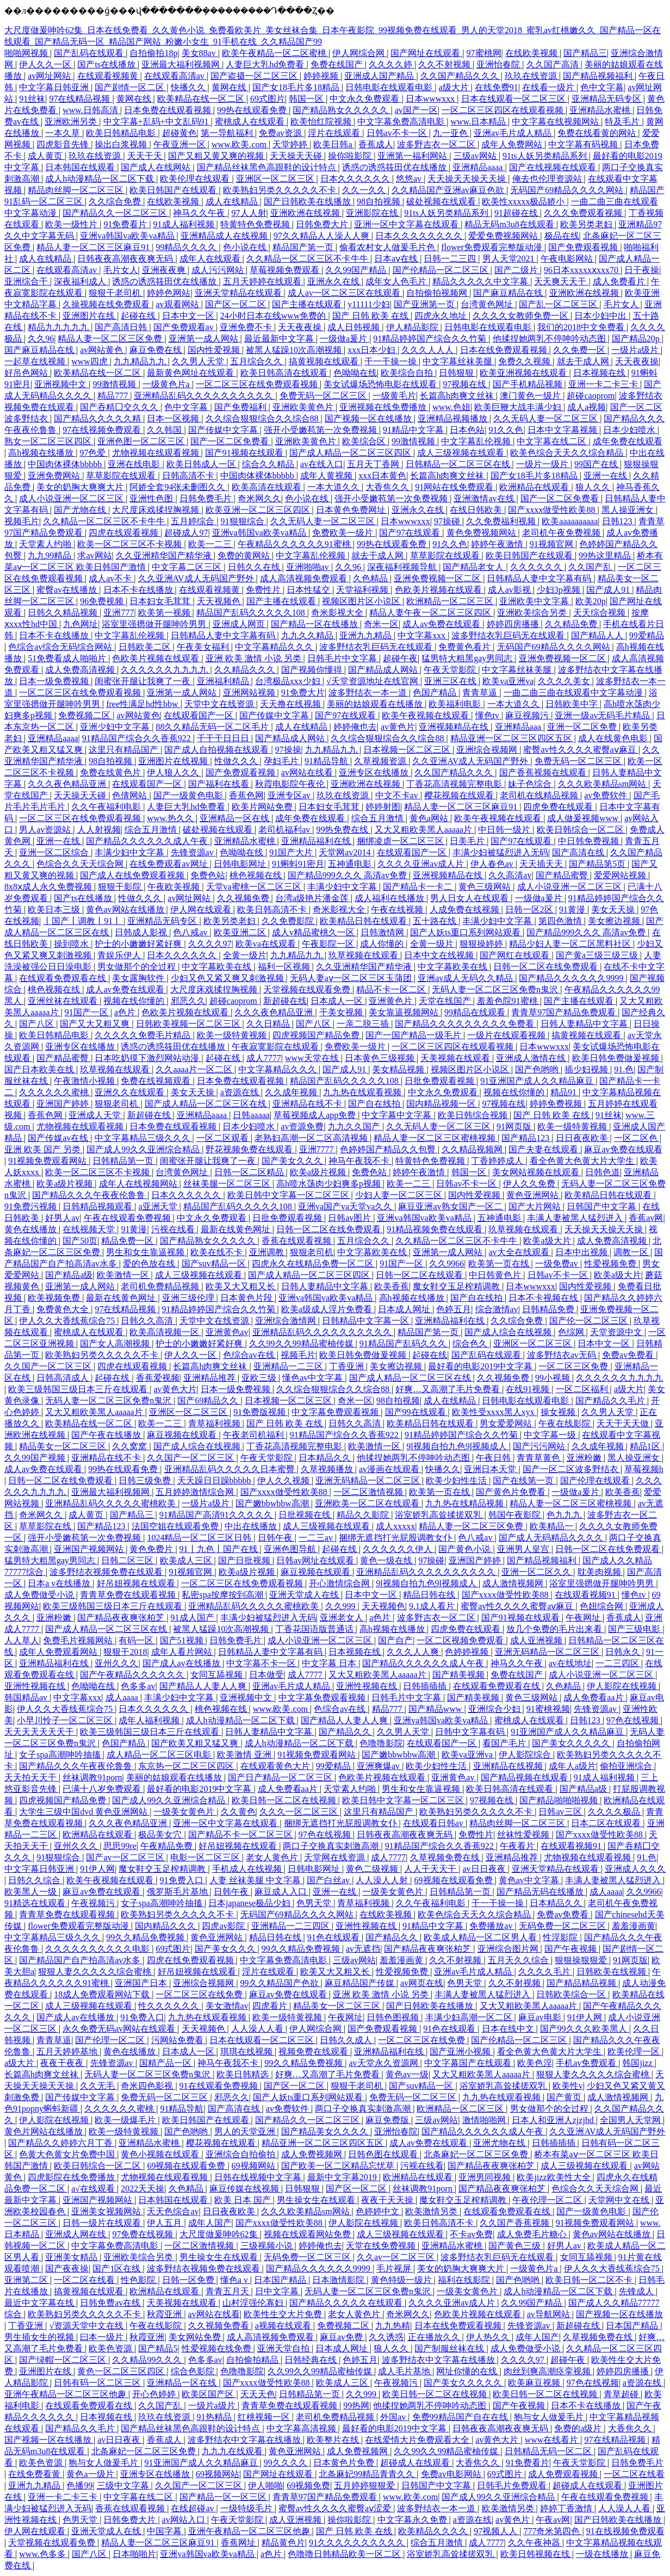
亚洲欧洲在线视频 (306, 213)
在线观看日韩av (434, 1823)
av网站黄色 (102, 350)
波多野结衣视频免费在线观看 (107, 1571)
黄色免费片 (152, 1549)
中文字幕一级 (551, 1434)
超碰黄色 (179, 133)
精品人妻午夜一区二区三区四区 (431, 612)
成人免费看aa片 (594, 1697)
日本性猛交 (309, 589)
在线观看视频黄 (108, 75)
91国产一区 (87, 1012)
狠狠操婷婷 (482, 943)
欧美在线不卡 (217, 1252)
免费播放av (491, 1926)
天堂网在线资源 (335, 1857)
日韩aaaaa (251, 1115)
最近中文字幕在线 (40, 2302)
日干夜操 (641, 270)
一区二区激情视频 (369, 1492)
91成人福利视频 (184, 224)
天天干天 (145, 155)
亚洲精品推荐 (210, 1377)
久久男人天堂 (199, 361)
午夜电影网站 (568, 258)
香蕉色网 (246, 795)
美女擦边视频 (615, 921)
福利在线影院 (465, 2280)
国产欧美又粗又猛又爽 (195, 1743)
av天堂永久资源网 (384, 2063)
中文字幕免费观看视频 (336, 1412)
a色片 (126, 1012)
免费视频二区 (85, 715)
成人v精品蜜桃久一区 (314, 932)
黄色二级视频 (373, 1868)
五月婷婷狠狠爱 (365, 2485)
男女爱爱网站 (507, 1423)
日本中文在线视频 (440, 955)
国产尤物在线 (81, 509)
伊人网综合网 (359, 53)
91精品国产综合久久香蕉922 (137, 738)
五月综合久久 (257, 361)
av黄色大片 (174, 1389)
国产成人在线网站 (157, 167)
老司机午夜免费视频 (562, 532)
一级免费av (557, 1263)
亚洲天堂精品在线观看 (239, 292)
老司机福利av (285, 829)
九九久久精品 (308, 635)
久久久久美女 (565, 681)
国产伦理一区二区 (111, 2040)
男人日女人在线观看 (470, 898)
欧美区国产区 (209, 2394)
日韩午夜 (276, 1537)
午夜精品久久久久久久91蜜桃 (295, 544)
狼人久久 (593, 487)
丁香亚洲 (347, 1366)
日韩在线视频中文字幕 (258, 2177)
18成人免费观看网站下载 (103, 1994)
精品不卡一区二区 (392, 989)
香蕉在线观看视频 (297, 1240)
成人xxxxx (395, 1526)
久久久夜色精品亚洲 (68, 784)
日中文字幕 (278, 2291)
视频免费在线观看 (314, 2051)
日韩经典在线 (311, 2359)
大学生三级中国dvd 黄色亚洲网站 (84, 1811)
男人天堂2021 (509, 258)
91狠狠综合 (243, 521)
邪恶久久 (188, 1000)
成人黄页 (46, 155)
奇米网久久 (259, 498)
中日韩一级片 (505, 829)
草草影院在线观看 (122, 475)
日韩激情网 (383, 932)
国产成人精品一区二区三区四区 (351, 452)
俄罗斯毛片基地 (178, 1891)
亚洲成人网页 (240, 624)
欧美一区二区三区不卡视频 (130, 544)
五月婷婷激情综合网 (196, 1492)
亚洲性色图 (152, 498)
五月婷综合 (193, 521)
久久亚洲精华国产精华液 (165, 555)
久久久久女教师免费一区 (521, 315)
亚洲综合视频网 (487, 749)
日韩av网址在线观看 (316, 1560)
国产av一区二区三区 (126, 1857)
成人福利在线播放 (390, 898)
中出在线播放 (252, 1526)
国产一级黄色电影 (189, 795)
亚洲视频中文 (61, 384)
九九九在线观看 (233, 2451)
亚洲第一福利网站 (413, 155)
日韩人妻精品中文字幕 (585, 1023)
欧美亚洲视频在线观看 (524, 372)
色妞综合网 (602, 1606)
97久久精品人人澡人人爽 (322, 235)
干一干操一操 (391, 361)
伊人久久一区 (46, 64)
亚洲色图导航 (291, 1549)
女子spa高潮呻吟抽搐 (60, 1754)
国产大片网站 (535, 1206)
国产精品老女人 (474, 567)
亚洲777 (118, 612)
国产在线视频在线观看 (553, 167)
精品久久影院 (364, 1514)
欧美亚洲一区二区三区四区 (259, 509)
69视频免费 (308, 2485)
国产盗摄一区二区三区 (255, 75)
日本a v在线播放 (60, 1583)
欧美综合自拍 (408, 372)
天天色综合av (172, 2211)
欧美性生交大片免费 (284, 2314)
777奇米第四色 (552, 2531)
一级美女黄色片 (184, 1811)
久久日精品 (269, 1023)
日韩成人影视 (142, 932)
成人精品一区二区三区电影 (160, 1754)
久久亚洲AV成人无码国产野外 (197, 578)
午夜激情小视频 (85, 1080)
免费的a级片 (579, 2428)
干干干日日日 (224, 738)
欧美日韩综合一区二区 (581, 829)
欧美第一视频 (165, 612)
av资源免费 (302, 1126)
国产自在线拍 (375, 1103)
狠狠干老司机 (116, 292)
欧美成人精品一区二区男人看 (481, 1937)
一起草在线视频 (35, 361)
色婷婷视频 (468, 1651)
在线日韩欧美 (477, 509)
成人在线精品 (233, 201)
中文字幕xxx (423, 635)
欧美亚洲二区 (241, 932)
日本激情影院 (339, 2280)
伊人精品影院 (413, 327)
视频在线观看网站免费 (308, 2234)
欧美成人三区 (187, 1560)
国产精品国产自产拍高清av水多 (80, 1960)
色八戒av (191, 932)
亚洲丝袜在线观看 (64, 1000)
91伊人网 (97, 1868)
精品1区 (646, 1446)
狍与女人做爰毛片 (550, 2417)
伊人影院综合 (526, 1754)
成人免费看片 (620, 281)
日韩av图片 (350, 1217)
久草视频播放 (328, 1469)
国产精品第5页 (598, 863)
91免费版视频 (260, 1412)
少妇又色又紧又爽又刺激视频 (228, 978)
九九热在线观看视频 (363, 1092)
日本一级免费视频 (55, 681)
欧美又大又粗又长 (241, 1286)
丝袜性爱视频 (524, 1834)
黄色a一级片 (91, 2474)
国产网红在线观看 (515, 955)
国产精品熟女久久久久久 (341, 110)
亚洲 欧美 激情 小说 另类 (254, 658)
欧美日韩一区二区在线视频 (285, 1800)
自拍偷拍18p (153, 53)
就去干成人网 (584, 361)
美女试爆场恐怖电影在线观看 (381, 384)
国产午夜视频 (571, 1948)
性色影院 (139, 2280)
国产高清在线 (579, 852)
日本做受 (266, 1674)
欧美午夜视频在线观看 (426, 715)
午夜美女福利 (204, 646)
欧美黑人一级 (31, 1891)
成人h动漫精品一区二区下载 (100, 178)
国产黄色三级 (515, 2245)
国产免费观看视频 (584, 247)
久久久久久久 (537, 567)
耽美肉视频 (600, 1571)
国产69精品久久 (208, 1400)
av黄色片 (398, 726)
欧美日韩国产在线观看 (174, 190)
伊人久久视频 (284, 1480)
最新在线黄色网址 (236, 1229)
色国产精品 (435, 692)
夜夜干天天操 (388, 2200)
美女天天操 (614, 909)
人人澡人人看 (258, 2028)
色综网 (572, 1332)
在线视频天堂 (90, 1229)
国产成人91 (609, 589)
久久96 (41, 338)
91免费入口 (183, 1880)
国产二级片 (517, 270)
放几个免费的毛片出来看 (555, 1629)
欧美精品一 (552, 1526)
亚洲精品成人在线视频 (225, 235)
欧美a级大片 (548, 1240)
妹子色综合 (531, 784)
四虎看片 (270, 2005)
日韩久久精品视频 (64, 612)
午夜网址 (584, 1617)
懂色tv (488, 715)
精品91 (564, 1092)
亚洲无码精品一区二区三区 (368, 1480)
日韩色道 (602, 1172)
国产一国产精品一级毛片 (414, 1035)
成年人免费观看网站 (59, 1651)
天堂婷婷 (290, 144)
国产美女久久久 (293, 1160)
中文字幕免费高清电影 (401, 121)
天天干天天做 (624, 1423)
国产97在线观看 (410, 532)
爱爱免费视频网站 (504, 235)
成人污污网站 (218, 270)
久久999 (341, 1606)
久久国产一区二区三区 (49, 1366)
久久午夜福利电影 (107, 806)
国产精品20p (637, 338)
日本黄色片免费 (344, 2462)
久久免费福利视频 (502, 521)
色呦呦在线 (355, 372)
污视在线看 (174, 1229)
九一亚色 (451, 133)
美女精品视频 (399, 1069)
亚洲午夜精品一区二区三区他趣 (66, 2394)
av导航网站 (549, 2314)
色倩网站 (130, 795)
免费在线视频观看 (157, 1080)
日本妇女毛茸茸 (161, 601)
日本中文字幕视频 (563, 429)
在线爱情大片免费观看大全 (418, 2439)
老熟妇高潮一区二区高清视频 (312, 1138)
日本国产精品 (281, 2280)
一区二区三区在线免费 (200, 1994)
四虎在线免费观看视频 (191, 1960)
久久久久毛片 (545, 1971)
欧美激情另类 (432, 2211)
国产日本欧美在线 (40, 1069)
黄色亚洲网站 (533, 1195)
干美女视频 (342, 1012)
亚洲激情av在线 (485, 498)
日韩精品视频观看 (98, 1206)
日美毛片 (468, 841)
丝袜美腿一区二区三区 (227, 1183)
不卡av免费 (471, 2234)
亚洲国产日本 (142, 1983)
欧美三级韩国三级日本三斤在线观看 (79, 1389)
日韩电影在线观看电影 (390, 87)
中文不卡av (397, 795)
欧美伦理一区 (634, 2051)
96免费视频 (103, 601)
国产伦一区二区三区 (589, 1320)
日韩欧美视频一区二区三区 (189, 1023)
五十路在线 (435, 921)
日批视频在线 (305, 1514)
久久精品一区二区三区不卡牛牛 (308, 258)
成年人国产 (210, 2222)
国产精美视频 (459, 1674)
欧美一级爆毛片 (126, 2120)
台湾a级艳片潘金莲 (313, 898)
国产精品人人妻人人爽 (204, 1686)
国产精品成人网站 (384, 669)
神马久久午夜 (200, 213)
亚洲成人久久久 (635, 1868)
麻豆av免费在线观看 (623, 1149)
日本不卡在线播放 (139, 589)
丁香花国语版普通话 (315, 1629)
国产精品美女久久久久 (325, 2131)
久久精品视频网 (473, 1149)
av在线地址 (570, 1663)
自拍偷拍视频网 (437, 292)
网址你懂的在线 (467, 2371)
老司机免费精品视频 (161, 1286)
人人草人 (21, 1640)
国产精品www (436, 1709)
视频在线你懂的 (134, 1000)
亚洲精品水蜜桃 (600, 110)
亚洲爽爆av (379, 1766)
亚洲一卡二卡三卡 (604, 384)
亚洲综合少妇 (495, 1709)
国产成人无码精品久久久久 (552, 1537)
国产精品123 (526, 1138)
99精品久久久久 (187, 247)
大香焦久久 (388, 487)
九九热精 (392, 2325)
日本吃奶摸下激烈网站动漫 (148, 1058)
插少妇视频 (587, 1069)
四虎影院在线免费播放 (72, 2177)
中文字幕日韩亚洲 (55, 87)
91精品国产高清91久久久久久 (217, 1514)
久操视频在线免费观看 (107, 304)
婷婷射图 (382, 806)
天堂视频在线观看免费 (307, 989)
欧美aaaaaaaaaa (570, 521)
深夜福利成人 (81, 281)
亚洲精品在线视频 (509, 1766)
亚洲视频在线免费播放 (384, 407)
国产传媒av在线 (59, 1138)
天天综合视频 (600, 612)
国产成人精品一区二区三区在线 (207, 1103)
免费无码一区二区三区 (324, 395)
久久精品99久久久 (148, 2359)
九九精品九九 (141, 361)
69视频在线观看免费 (454, 1880)
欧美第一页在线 (499, 1263)
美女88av (200, 53)
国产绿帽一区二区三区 (63, 2359)
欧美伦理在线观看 (196, 178)
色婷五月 (453, 1309)
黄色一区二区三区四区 (121, 2371)
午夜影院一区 (329, 943)
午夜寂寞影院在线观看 (276, 1046)
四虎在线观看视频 (124, 532)
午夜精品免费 (167, 1846)
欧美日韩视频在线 (536, 2554)
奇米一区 (381, 624)
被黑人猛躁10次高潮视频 (295, 350)
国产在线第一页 (524, 1480)
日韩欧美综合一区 (572, 1994)
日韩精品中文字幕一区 (366, 1320)
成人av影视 (510, 589)
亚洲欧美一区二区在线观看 (368, 1503)
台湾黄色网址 (488, 304)
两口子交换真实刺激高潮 (332, 1846)
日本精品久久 (326, 1457)
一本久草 (63, 133)
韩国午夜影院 (515, 1514)
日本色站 (467, 429)
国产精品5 (157, 2348)
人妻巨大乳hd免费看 (266, 64)
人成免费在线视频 (465, 909)
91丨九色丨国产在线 (219, 1549)
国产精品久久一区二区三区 (116, 213)
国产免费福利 (241, 407)
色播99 (79, 2485)
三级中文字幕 (124, 2485)
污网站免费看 (178, 2040)
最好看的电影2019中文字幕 (481, 1366)
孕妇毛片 (282, 761)
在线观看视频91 (586, 1594)
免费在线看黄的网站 (597, 133)
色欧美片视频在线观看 (439, 589)
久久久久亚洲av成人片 (421, 863)
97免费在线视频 (143, 2234)
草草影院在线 (46, 1526)
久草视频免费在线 (446, 1857)
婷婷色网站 (168, 292)
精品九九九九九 (59, 327)
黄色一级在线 (387, 1560)
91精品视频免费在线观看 (436, 1229)
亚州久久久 (116, 1663)
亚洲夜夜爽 (165, 270)
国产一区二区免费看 (230, 441)
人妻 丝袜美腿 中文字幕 (256, 1880)
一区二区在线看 (85, 2280)
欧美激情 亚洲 (245, 1754)
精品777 (113, 395)
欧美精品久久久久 (434, 2531)
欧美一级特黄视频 (233, 1035)
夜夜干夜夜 (63, 2063)
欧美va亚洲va (507, 681)
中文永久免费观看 (365, 98)
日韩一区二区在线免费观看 (546, 966)
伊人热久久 (489, 2337)
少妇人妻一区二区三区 (399, 1195)
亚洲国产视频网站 (90, 1549)
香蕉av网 (646, 1217)
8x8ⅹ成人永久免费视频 (49, 886)
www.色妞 (451, 407)
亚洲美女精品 (72, 2257)
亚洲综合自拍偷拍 (241, 2154)
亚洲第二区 (27, 2280)
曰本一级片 (103, 2337)
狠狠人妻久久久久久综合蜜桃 (95, 1971)
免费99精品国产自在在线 (461, 2417)
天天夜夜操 (301, 327)
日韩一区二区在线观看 (420, 1275)
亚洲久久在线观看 (130, 1092)
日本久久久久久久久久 (419, 235)
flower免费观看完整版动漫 (492, 247)
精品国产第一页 (304, 247)
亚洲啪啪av (308, 567)
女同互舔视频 (217, 1674)
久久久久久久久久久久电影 (98, 1948)
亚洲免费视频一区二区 (438, 578)
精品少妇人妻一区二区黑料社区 (571, 943)
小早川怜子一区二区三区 (66, 1720)
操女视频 (559, 1412)
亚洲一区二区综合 (55, 852)
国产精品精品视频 (582, 1983)
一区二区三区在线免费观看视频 (258, 384)
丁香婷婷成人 (498, 1160)
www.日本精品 (479, 121)
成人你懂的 (383, 943)
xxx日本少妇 (373, 350)
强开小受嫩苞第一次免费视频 (321, 429)
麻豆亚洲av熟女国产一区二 (451, 1206)
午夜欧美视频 (174, 886)
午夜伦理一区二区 (548, 2200)
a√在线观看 (94, 2188)
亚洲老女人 (342, 1617)
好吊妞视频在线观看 (137, 1583)
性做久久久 (237, 761)
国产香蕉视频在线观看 (543, 772)
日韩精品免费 (549, 1309)
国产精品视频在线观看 (525, 1777)
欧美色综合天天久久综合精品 (567, 452)
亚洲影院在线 (373, 213)
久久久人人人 (428, 350)
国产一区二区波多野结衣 (572, 1469)
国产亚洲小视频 (461, 2051)
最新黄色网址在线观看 (191, 372)
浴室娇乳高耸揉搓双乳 (439, 1514)
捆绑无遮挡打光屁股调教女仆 (396, 1537)
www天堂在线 (313, 1058)
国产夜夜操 (67, 2268)
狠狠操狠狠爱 (582, 1960)
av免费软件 (606, 795)
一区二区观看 (223, 1138)
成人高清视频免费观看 (304, 578)
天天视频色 (220, 601)
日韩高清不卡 (189, 475)
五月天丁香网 (374, 464)
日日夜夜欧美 (583, 1138)
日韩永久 (623, 1651)
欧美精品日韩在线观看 (364, 921)
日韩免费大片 (323, 224)
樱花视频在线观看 (460, 795)
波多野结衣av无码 (562, 1355)
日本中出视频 (582, 1252)
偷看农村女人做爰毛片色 (388, 247)
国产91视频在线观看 (245, 452)
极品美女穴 (161, 1834)
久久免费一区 (580, 350)
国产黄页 (565, 2097)
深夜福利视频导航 (403, 567)
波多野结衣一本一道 (368, 692)
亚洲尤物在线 (500, 2142)
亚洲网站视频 (250, 692)
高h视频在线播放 (42, 452)
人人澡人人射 (383, 1880)
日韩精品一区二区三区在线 (459, 464)
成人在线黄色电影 (614, 738)
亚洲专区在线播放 (375, 772)
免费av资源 (281, 133)
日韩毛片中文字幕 (343, 658)
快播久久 (189, 87)
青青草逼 (480, 692)
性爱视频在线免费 (217, 2348)
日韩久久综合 (35, 1880)
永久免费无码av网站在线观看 (120, 2028)
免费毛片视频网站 (79, 1640)
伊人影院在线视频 (623, 1686)
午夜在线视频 (398, 909)
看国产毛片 (505, 1743)
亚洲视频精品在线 (455, 726)
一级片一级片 (543, 464)
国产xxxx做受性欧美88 (552, 509)
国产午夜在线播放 (107, 1434)
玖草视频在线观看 (364, 955)
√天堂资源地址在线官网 (373, 681)
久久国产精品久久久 (460, 75)
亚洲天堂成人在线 (305, 1594)
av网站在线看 (308, 772)
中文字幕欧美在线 (217, 966)
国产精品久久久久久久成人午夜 (148, 841)
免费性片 (264, 589)
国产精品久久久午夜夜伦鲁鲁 (89, 1195)
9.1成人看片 (433, 1606)
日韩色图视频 (394, 2017)
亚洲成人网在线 (76, 2234)
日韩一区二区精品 (250, 1172)
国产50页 (80, 1240)
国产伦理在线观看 (596, 1480)
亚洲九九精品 (366, 635)
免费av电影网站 (452, 2474)
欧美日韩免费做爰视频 (616, 1058)
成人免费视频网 (312, 2154)
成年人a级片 (572, 1766)
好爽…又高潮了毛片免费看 (448, 1389)
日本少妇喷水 (630, 429)
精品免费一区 (128, 1240)
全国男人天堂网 (631, 2120)
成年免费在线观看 (627, 441)
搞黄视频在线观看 (325, 361)
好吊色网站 (27, 372)
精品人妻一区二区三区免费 (111, 338)
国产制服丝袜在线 (450, 2348)
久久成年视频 (292, 1092)
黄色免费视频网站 (482, 532)
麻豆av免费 (342, 2337)
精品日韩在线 (430, 1594)
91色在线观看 (334, 1937)
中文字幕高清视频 (302, 2428)
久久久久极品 (615, 1811)
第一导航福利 (228, 133)
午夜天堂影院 (451, 669)
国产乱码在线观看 (90, 53)
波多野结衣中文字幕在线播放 (439, 2359)
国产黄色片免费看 (512, 1492)
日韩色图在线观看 (384, 2154)
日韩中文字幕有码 (471, 1731)
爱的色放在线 (150, 1263)
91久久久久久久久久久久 (358, 2542)
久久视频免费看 (219, 2325)
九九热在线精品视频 (465, 1503)
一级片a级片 (636, 350)
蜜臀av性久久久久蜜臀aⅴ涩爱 (335, 2508)
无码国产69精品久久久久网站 (567, 190)
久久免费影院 (289, 921)
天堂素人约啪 (46, 544)
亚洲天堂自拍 (284, 2348)
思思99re (119, 1846)
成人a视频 (586, 407)
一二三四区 (618, 1663)
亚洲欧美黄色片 (304, 407)
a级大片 (454, 87)
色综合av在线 (250, 1355)
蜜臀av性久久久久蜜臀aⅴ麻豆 (580, 749)
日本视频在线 (600, 372)
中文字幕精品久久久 (275, 646)
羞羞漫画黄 (633, 1926)
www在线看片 (553, 2439)
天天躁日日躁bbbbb (215, 1480)
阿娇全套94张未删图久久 (178, 487)
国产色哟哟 (538, 1069)
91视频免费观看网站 (48, 1160)
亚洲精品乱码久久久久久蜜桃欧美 (111, 1503)
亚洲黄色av (227, 1332)
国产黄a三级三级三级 (598, 955)
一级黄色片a (167, 384)
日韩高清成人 (63, 1377)
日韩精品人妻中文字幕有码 (540, 578)
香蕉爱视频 (157, 1377)
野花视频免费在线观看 (250, 1149)
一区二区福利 (583, 1389)
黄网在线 (230, 87)
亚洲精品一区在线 (235, 818)
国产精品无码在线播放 (541, 1891)
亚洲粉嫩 (585, 1457)
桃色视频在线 (256, 875)
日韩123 (618, 521)
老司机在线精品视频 (540, 795)
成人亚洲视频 (537, 1640)
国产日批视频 (245, 1560)
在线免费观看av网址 (169, 863)
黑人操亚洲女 (628, 509)
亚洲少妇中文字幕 (116, 726)
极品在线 (561, 235)
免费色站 (207, 875)
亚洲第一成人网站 (204, 338)
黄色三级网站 (485, 886)
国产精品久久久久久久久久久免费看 (465, 1023)
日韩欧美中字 (572, 704)
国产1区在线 (117, 2268)
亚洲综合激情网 (286, 1320)
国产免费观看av (184, 327)
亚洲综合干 (27, 281)
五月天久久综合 (519, 1960)
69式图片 (267, 98)
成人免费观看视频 (564, 2474)
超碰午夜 (400, 658)
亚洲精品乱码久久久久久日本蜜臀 (230, 1469)
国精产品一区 (166, 2063)
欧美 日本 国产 (243, 2200)
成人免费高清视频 (81, 669)
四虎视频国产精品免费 (317, 1035)
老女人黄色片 (273, 1857)
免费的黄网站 (245, 555)
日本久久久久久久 (356, 178)
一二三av (317, 1537)
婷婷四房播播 (514, 624)
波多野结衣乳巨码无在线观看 (509, 635)
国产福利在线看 (219, 784)
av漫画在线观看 (390, 1469)
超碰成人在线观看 (416, 2462)
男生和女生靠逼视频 (146, 1252)
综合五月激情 (378, 818)
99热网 (356, 2405)
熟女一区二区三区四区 (49, 441)
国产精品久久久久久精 (98, 418)
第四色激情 (561, 921)
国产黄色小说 (465, 1549)
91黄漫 (573, 909)
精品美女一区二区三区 (63, 1446)
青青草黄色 (539, 1457)
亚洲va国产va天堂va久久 (346, 1206)
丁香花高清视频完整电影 (455, 784)
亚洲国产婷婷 (63, 1103)
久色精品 (371, 578)
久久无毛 (98, 2085)
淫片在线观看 (335, 133)
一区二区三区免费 (574, 1366)
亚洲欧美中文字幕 (535, 601)
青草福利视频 (215, 1423)
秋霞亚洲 (165, 2314)
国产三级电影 (635, 1629)
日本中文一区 (189, 315)
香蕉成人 (375, 144)
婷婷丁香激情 (567, 2508)
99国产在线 (597, 464)
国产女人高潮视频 (116, 1343)
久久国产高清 (553, 64)
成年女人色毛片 (397, 281)
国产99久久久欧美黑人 (584, 2028)
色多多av (138, 1686)
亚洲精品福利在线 (317, 841)
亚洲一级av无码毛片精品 (603, 715)
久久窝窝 (130, 1446)
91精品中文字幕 (414, 429)
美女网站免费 (196, 2337)
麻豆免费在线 (156, 350)
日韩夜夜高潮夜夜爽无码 (126, 258)
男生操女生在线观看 (317, 2200)
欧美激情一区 (124, 1275)
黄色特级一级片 (402, 2280)
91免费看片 (126, 224)
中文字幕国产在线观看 (468, 2063)
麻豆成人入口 (282, 1891)
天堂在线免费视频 (382, 2245)
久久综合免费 (116, 201)
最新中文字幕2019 (343, 2177)
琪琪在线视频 (247, 2051)
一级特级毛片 (247, 2508)
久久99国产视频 (35, 1457)
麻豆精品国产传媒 (360, 1983)
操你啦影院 (351, 155)
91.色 (624, 1069)
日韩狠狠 (457, 372)
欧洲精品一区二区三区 (450, 601)
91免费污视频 (31, 1206)
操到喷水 (72, 943)
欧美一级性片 (72, 224)
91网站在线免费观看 (455, 487)
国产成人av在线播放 (182, 1663)
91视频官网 (552, 544)
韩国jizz (638, 2063)
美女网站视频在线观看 (536, 1172)
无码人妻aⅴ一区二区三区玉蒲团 (352, 978)
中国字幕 (165, 2531)
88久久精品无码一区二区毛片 (213, 726)
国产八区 (37, 1023)
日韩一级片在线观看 (103, 2222)
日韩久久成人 (347, 2040)
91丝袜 (32, 98)
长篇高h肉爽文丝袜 (458, 395)
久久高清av (509, 875)
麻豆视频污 (528, 715)
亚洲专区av (290, 795)
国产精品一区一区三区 (224, 2496)
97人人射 (249, 213)
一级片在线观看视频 (507, 1035)
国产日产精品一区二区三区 (281, 1777)
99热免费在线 (343, 829)
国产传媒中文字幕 (224, 429)
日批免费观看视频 (440, 1080)
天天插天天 (542, 863)
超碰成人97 (186, 532)
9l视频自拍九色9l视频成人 (457, 1446)
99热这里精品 (606, 555)
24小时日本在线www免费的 (274, 315)
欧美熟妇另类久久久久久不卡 (280, 190)
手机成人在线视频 (248, 1868)
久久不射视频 (445, 64)
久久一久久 (365, 190)
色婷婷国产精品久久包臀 (389, 1149)
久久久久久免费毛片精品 (144, 1035)
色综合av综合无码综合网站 (61, 646)
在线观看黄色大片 (276, 1766)
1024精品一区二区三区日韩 (200, 1537)
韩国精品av (26, 1697)
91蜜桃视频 (548, 1709)
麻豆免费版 (388, 2120)
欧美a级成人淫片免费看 (327, 1309)
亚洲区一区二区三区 (276, 178)
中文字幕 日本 (330, 1663)
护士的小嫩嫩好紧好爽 (139, 943)
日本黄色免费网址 (352, 509)
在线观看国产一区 (199, 715)
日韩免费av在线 (111, 2302)
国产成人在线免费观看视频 (133, 875)
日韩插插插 (426, 1686)
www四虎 (90, 361)
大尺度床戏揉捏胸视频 (156, 509)
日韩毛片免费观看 (513, 2485)
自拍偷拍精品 (253, 2359)
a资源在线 (240, 1092)
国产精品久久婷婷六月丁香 (61, 2142)
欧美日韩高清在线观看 (285, 372)
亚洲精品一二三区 (289, 1366)
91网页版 (515, 1126)
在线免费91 (496, 87)
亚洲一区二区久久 (537, 1571)
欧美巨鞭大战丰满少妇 (518, 407)
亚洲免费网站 (55, 475)
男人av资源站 (46, 829)
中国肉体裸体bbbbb (66, 464)
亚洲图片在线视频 (174, 761)
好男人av (62, 1217)
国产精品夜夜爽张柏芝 (121, 1617)
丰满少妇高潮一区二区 (469, 2017)
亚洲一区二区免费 (583, 726)
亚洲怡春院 (499, 64)
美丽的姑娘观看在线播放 (376, 704)
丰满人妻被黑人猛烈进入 (576, 1217)
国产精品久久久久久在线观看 (347, 2302)
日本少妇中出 (601, 315)
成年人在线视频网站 (139, 1183)
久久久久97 (210, 943)
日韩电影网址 (241, 863)
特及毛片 (623, 121)
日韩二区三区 (128, 1560)
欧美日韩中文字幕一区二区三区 (289, 1195)
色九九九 (565, 1514)
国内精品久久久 (166, 1926)
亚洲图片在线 (90, 315)
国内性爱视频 (215, 350)
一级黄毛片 (394, 395)
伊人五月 (165, 2222)
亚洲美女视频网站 (107, 2211)
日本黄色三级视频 (381, 1058)
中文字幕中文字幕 (397, 1115)
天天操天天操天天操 (467, 178)
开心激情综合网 (340, 1583)
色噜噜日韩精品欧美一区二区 (345, 2554)
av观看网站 (178, 304)
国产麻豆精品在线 (509, 292)
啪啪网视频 (27, 53)
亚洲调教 (267, 1252)
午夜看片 (518, 1846)
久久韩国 (165, 429)
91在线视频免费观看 (625, 2531)
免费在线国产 (338, 64)
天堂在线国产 (446, 1000)
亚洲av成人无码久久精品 (466, 978)
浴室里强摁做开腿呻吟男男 (155, 624)
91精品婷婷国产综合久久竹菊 (430, 338)
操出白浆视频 (122, 144)
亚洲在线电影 (135, 464)
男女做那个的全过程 (137, 966)
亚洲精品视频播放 (453, 418)
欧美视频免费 (55, 1297)
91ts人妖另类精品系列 (545, 155)
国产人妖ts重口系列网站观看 (466, 932)
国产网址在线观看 (426, 53)
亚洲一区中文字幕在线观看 (407, 224)
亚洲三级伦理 (189, 1297)
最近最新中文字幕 (280, 338)
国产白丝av (329, 1880)
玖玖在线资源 (532, 75)
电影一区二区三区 (206, 1857)
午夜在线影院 (565, 1423)
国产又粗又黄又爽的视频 (217, 155)
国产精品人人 (598, 635)
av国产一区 (416, 110)
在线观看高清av (175, 75)
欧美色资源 (111, 2348)
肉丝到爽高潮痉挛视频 (548, 2371)
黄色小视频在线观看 (161, 2154)
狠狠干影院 (121, 886)
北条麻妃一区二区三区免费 (477, 2154)
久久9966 (446, 1263)
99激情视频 (115, 384)
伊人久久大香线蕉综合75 (68, 1320)
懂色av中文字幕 (313, 1377)
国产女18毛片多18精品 (297, 87)
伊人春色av (493, 863)
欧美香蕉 (391, 1286)
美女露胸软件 (139, 978)
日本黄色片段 (247, 1297)
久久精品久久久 (245, 669)
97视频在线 (465, 384)
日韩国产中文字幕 (602, 1206)
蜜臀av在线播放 (67, 589)
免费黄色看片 (465, 646)
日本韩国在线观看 (81, 167)
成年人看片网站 (182, 1651)
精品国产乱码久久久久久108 (251, 612)
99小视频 (553, 1377)
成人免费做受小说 (40, 1594)
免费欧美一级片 (343, 532)
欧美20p (590, 601)
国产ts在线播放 (107, 64)
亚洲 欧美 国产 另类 (43, 1149)
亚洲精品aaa (519, 726)
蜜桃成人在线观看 (251, 121)
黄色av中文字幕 (530, 1880)
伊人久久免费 (530, 1183)
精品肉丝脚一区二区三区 (77, 190)
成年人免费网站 (512, 144)
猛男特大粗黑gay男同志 (467, 658)
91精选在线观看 (35, 1903)
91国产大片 (292, 852)
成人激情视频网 (513, 1583)
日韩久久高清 (148, 1320)
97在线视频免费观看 (103, 429)
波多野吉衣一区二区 (437, 144)
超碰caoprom (591, 395)
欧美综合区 (365, 441)
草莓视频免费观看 (285, 270)
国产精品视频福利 (599, 75)
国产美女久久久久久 (572, 1743)
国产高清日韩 (122, 327)
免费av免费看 (629, 1355)
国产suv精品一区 (215, 1263)
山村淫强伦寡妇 (254, 2302)
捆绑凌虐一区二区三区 (401, 841)
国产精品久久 (346, 1731)
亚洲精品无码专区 (607, 98)
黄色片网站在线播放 (44, 2131)
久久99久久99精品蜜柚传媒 (302, 1343)
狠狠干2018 (125, 1651)
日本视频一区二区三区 (407, 749)
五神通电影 (351, 863)
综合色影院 (193, 2371)
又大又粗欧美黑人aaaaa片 (425, 829)
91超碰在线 (517, 213)
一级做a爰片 (344, 338)
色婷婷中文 (378, 2211)
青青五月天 (228, 2291)
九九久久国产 (355, 1126)
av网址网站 (50, 75)
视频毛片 (21, 521)
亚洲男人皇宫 (524, 1549)
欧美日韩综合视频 (474, 1115)
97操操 (288, 749)
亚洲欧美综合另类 (533, 612)
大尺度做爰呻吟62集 (219, 2234)
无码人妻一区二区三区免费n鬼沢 (496, 989)
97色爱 (93, 452)
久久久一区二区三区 (299, 1811)
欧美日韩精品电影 (122, 133)
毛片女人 (120, 270)
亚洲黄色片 (391, 1000)
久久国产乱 (591, 567)
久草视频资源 (381, 761)
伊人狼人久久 (174, 772)
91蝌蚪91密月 (298, 863)
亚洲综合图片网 (509, 1948)
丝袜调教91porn (92, 1777)
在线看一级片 (549, 87)
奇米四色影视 (148, 2085)
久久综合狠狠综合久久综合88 (263, 418)
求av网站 (94, 555)
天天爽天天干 (561, 281)
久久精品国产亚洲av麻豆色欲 (449, 190)
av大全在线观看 (519, 1252)
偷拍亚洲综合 (627, 1766)
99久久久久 (286, 2462)
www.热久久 (171, 818)
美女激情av (227, 2005)
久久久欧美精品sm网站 (603, 784)
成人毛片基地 (405, 2371)
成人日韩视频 (354, 327)
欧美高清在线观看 (267, 487)
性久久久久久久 (169, 2005)
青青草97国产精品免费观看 (564, 1012)
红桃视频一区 (265, 2417)
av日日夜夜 (484, 1868)
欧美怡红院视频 (321, 121)
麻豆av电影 (540, 2017)
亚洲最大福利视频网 (181, 64)
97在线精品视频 (80, 98)
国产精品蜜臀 (563, 875)
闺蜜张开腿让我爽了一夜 (144, 681)
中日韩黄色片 (496, 1275)
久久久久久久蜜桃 (55, 1092)
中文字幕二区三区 (188, 567)
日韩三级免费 (146, 1480)
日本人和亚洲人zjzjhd (554, 2120)
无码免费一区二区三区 (563, 1926)
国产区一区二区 (236, 304)
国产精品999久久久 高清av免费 (348, 875)
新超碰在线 (285, 1000)
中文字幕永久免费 (413, 2519)
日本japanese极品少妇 (250, 1903)
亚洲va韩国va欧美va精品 (128, 235)
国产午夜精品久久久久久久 (133, 1674)
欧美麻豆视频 (535, 2382)
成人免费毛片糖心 (533, 2234)
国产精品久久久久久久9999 (572, 978)
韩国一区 (307, 98)
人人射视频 (99, 829)
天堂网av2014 (346, 852)
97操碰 (448, 521)
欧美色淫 (534, 2063)
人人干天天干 (431, 1868)
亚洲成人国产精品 (380, 75)
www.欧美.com (240, 144)
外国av (394, 2417)
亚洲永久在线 (334, 281)
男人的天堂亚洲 (245, 2131)
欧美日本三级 (55, 909)
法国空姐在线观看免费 (176, 1526)
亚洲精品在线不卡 (308, 1103)
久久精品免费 (572, 624)
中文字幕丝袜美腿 (458, 361)
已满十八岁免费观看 (103, 1788)
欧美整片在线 (334, 2439)
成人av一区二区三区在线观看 (345, 292)
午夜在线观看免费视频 (128, 1217)
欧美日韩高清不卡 (273, 909)
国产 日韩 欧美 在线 (371, 315)
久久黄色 (238, 1811)
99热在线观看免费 (253, 110)
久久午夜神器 (535, 2542)
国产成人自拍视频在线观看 (217, 749)
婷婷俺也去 (355, 726)
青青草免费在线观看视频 (129, 1594)
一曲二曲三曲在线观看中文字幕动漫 (574, 692)
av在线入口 (321, 464)
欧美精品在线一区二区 (201, 98)
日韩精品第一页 (124, 1160)
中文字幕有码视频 (584, 144)
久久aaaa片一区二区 (195, 1069)
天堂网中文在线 (620, 2200)
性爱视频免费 (611, 1263)
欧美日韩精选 (243, 2074)
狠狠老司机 (117, 1103)
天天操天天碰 (297, 155)
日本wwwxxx (431, 98)
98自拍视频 (379, 201)
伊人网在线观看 (201, 909)
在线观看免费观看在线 (63, 978)
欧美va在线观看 (266, 943)
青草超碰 (622, 2394)
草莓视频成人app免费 (316, 1115)
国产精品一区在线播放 (315, 624)
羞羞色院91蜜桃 (508, 1000)
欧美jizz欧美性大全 (554, 2177)
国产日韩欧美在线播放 (308, 201)
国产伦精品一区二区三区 (442, 270)
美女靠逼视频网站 (405, 1012)
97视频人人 (496, 2531)
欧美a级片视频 (319, 1172)
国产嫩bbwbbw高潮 (273, 1503)
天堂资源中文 (617, 1332)
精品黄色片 (283, 2542)
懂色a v (235, 2280)
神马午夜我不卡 (360, 1160)
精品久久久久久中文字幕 (481, 281)
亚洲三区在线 (451, 681)
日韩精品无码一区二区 (549, 2451)
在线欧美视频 (532, 53)
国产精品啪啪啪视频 (559, 1800)
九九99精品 (50, 555)
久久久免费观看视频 (584, 213)
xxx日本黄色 (382, 475)
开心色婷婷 (155, 2394)
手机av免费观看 (587, 2063)
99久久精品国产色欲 (280, 1983)
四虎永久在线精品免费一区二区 (314, 1263)
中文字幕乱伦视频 (477, 441)
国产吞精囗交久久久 (120, 407)
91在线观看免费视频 (219, 2085)
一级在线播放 (603, 2554)
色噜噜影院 (381, 1743)
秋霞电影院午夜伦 (291, 784)
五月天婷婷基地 (68, 2051)
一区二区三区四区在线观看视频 (504, 110)
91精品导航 (327, 761)
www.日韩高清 (91, 110)
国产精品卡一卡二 (419, 886)
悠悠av (410, 178)
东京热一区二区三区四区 (187, 1766)
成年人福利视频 (150, 1720)
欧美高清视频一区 (165, 1332)
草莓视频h (643, 1469)
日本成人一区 (338, 1000)
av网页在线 (421, 1983)
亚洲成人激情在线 (532, 1058)
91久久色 (505, 429)
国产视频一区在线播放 (369, 418)
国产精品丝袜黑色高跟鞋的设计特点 (267, 167)
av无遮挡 (363, 1948)
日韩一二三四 (451, 258)
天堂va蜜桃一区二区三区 (254, 886)
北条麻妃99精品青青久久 (368, 2474)
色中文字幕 (602, 87)
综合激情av (496, 1309)
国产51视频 (183, 1640)
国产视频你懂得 (312, 669)
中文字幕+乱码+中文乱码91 (157, 121)
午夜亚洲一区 (180, 144)
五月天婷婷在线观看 (263, 281)
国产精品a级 (68, 1275)
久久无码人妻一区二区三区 (546, 418)
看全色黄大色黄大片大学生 (583, 1160)
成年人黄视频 (327, 475)
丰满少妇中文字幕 (130, 852)
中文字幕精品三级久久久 (144, 1138)
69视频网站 (254, 2165)
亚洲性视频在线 (35, 1686)
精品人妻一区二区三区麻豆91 (94, 247)
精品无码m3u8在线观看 (510, 224)
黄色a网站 (430, 818)
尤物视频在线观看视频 (156, 452)
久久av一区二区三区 (397, 2257)
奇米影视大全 (338, 612)
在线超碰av (193, 2508)
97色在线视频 (633, 1720)
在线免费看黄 (35, 2474)
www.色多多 (43, 2554)
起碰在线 (139, 315)
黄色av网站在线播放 (126, 909)
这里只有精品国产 (124, 749)
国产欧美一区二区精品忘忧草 (338, 2165)
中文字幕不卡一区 (262, 1663)
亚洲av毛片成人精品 (514, 133)
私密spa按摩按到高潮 (223, 1594)
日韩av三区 (561, 1811)
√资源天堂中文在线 (87, 2325)
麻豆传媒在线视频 (245, 2188)
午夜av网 (553, 2519)
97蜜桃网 (484, 53)
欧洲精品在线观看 (535, 487)
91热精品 (215, 2417)
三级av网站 (476, 155)
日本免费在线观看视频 (168, 110)
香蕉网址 (239, 2542)
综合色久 (470, 1343)
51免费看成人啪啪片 (68, 658)
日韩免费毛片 (206, 498)
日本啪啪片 (134, 2554)
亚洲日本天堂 (491, 1469)
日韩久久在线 (255, 567)
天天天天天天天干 (40, 1731)
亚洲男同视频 (485, 2177)
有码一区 (137, 1640)
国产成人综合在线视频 (509, 1332)
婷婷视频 (321, 75)
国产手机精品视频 (528, 384)
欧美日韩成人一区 (202, 464)
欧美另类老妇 (587, 224)
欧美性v (568, 2085)
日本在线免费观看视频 (504, 350)
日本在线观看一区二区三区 (514, 98)
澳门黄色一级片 (531, 395)
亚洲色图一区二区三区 (142, 441)
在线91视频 (528, 1389)
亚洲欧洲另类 (72, 121)
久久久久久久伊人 (399, 1549)
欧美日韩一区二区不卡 (590, 2280)
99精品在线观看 (475, 1012)
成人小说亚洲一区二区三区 (72, 498)
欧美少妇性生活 (457, 1480)
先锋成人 (637, 2291)
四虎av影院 (224, 1926)
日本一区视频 (174, 418)
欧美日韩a (333, 144)
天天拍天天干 (31, 1777)
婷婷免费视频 (557, 1103)
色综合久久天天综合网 (81, 863)
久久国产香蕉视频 (515, 2222)
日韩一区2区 (530, 909)
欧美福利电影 (456, 704)
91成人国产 (193, 1617)
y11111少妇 (369, 304)
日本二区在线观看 (607, 1823)
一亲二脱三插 (364, 1023)
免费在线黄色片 (111, 772)
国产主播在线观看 (308, 304)
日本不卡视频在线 (544, 1297)
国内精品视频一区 (442, 1103)
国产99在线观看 (416, 1412)
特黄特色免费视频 (256, 224)
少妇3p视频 (559, 589)
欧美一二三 (211, 544)
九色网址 (80, 624)
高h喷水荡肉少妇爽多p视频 (329, 1183)
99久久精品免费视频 (146, 1937)
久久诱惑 (386, 2337)
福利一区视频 (285, 966)
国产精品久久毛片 (611, 1400)
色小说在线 (246, 247)
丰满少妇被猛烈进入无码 (500, 852)
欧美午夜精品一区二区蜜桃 (275, 53)
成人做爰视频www (584, 818)
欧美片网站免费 (263, 806)
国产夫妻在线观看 (544, 1149)
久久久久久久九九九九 (165, 669)
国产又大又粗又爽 (96, 1023)
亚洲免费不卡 (247, 327)
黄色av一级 (407, 2074)
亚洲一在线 (606, 475)
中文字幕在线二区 (552, 441)
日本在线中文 (509, 2028)
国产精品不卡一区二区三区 (241, 1834)
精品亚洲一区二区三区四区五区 (512, 738)
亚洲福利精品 (224, 681)
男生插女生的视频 (40, 2337)
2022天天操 (142, 2188)
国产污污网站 (540, 1446)
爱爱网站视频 (621, 875)
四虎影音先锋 (63, 144)
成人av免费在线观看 (442, 624)
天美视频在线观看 (456, 1058)
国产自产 (395, 1640)
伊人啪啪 (265, 2485)
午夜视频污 (94, 1903)
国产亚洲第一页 (425, 304)
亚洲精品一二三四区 (291, 1926)
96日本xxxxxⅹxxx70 (582, 270)
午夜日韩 (494, 1457)
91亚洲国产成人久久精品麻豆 (537, 1080)
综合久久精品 (269, 464)
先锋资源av (193, 852)
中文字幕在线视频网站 (556, 121)
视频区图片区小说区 (362, 601)
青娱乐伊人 (120, 955)
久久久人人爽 (414, 1651)
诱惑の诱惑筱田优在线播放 (395, 167)
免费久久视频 (525, 361)
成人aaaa (123, 1697)
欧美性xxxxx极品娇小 (524, 201)
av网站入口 (184, 2519)
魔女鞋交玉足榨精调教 (457, 1286)
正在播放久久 (435, 2337)
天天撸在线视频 (291, 704)
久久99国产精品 (356, 270)
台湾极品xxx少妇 (288, 681)
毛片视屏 (394, 2268)
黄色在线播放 (31, 1229)
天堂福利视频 (363, 589)
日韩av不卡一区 (398, 133)
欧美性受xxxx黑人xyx (494, 1412)
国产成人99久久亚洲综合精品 (144, 1149)
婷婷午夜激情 (498, 544)
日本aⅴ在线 (397, 258)
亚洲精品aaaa (478, 167)
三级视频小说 (267, 2245)
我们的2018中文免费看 (581, 327)
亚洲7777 (317, 1149)
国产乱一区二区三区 (559, 304)
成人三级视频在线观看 (461, 452)
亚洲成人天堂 (96, 1115)
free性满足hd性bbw (143, 704)
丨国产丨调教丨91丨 (83, 921)
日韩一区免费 (189, 2280)
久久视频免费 (244, 898)
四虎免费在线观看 (559, 806)
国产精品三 (585, 53)
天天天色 (257, 2394)
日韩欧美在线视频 (612, 1971)
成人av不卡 (111, 578)
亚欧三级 (259, 1377)
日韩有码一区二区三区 (98, 2382)
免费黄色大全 (63, 1309)
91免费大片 (303, 692)
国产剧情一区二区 (130, 87)
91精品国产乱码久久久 (404, 1343)
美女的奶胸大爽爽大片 (81, 487)
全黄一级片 (433, 943)
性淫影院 (561, 1937)
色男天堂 (314, 1903)
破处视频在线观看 (442, 201)
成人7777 (263, 1058)
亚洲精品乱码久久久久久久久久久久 (204, 395)
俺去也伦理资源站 (548, 178)
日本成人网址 (405, 1309)
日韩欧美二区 (146, 646)
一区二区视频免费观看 (461, 1640)
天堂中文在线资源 (220, 704)
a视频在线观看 (284, 2325)
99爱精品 (646, 635)
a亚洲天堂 (158, 1206)
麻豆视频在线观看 (183, 1434)
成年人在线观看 (211, 258)
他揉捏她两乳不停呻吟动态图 (550, 338)
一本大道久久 (334, 487)
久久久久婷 (391, 64)
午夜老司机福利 (254, 1434)
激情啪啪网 (485, 2120)
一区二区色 (637, 1138)
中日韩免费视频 (589, 841)
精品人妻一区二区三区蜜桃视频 (436, 1138)
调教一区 (631, 1252)
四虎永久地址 (441, 315)
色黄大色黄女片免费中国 (68, 2154)
